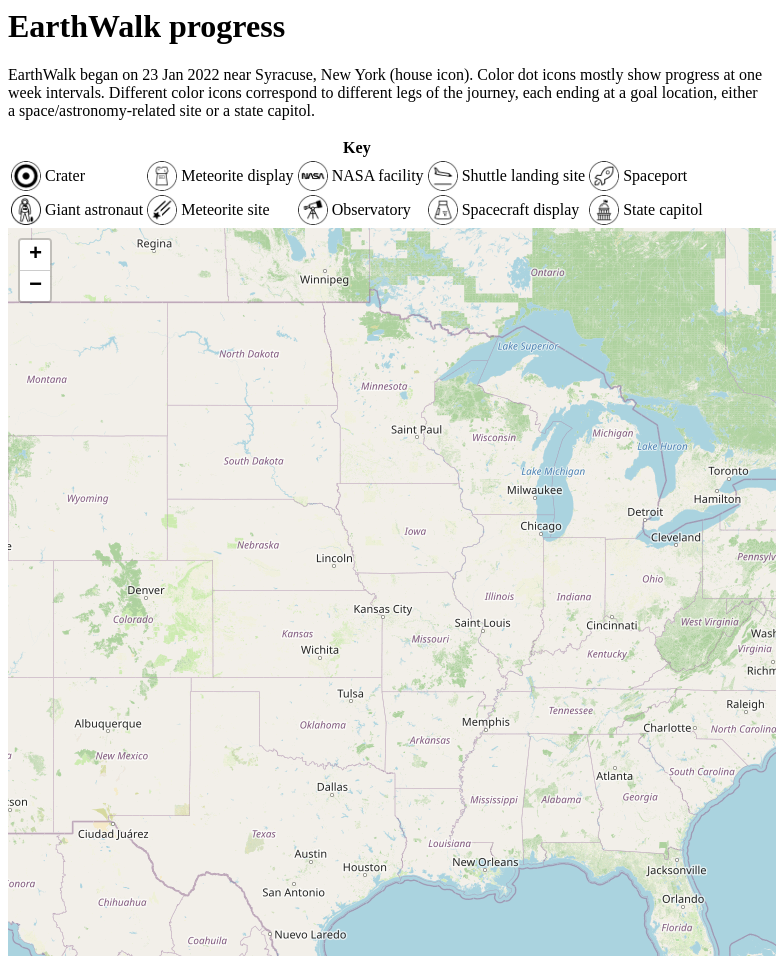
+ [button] (35, 255)
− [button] (35, 286)
